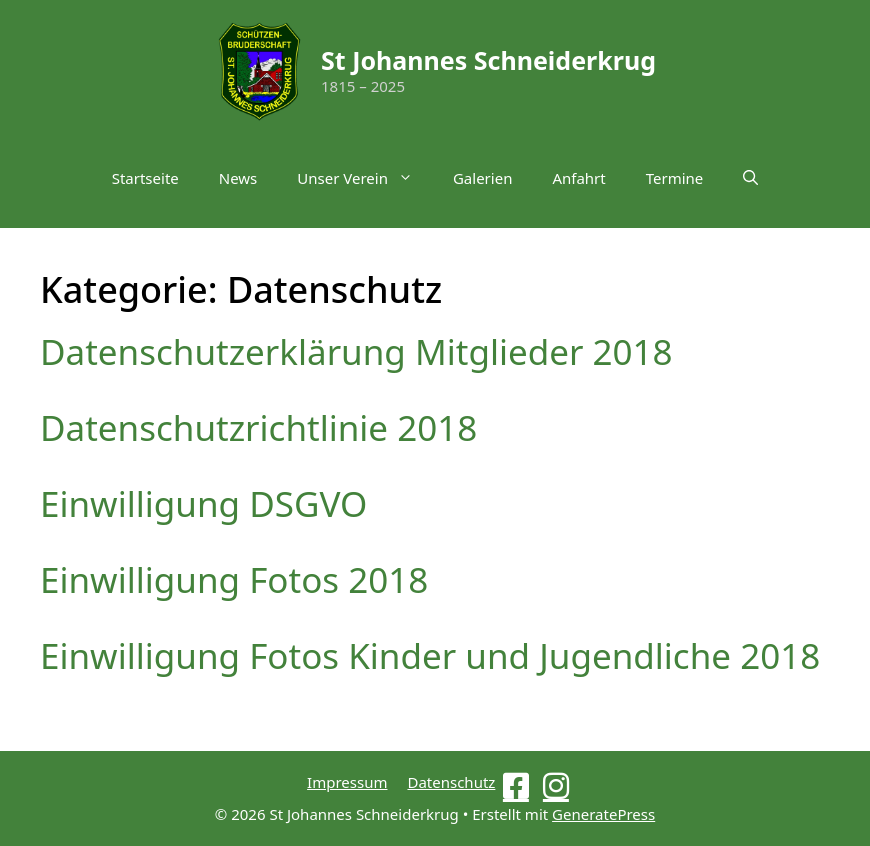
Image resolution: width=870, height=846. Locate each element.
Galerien (482, 178)
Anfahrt (578, 178)
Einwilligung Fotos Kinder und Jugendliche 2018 (430, 655)
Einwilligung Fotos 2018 (234, 579)
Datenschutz (451, 782)
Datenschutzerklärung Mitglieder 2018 (356, 351)
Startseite (145, 178)
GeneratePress (603, 814)
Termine (675, 178)
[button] (750, 178)
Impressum (347, 782)
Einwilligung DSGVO (203, 503)
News (238, 178)
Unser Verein (365, 178)
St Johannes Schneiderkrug (488, 60)
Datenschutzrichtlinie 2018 (258, 427)
